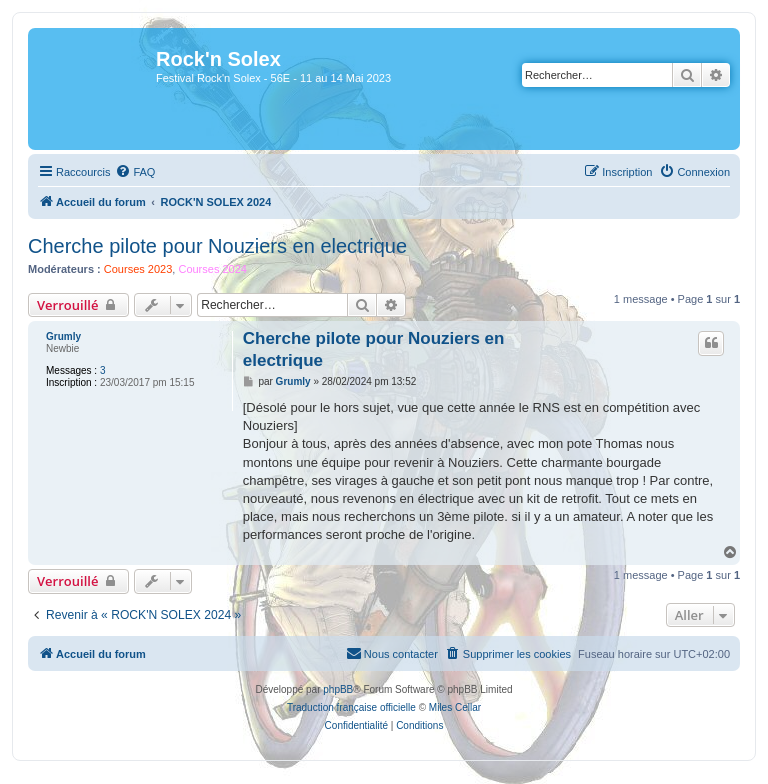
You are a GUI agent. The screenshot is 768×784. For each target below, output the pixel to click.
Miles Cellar (455, 707)
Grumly (63, 336)
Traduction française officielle (351, 707)
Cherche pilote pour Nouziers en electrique (217, 246)
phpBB (338, 689)
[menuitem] (135, 172)
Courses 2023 (138, 269)
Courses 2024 (212, 269)
